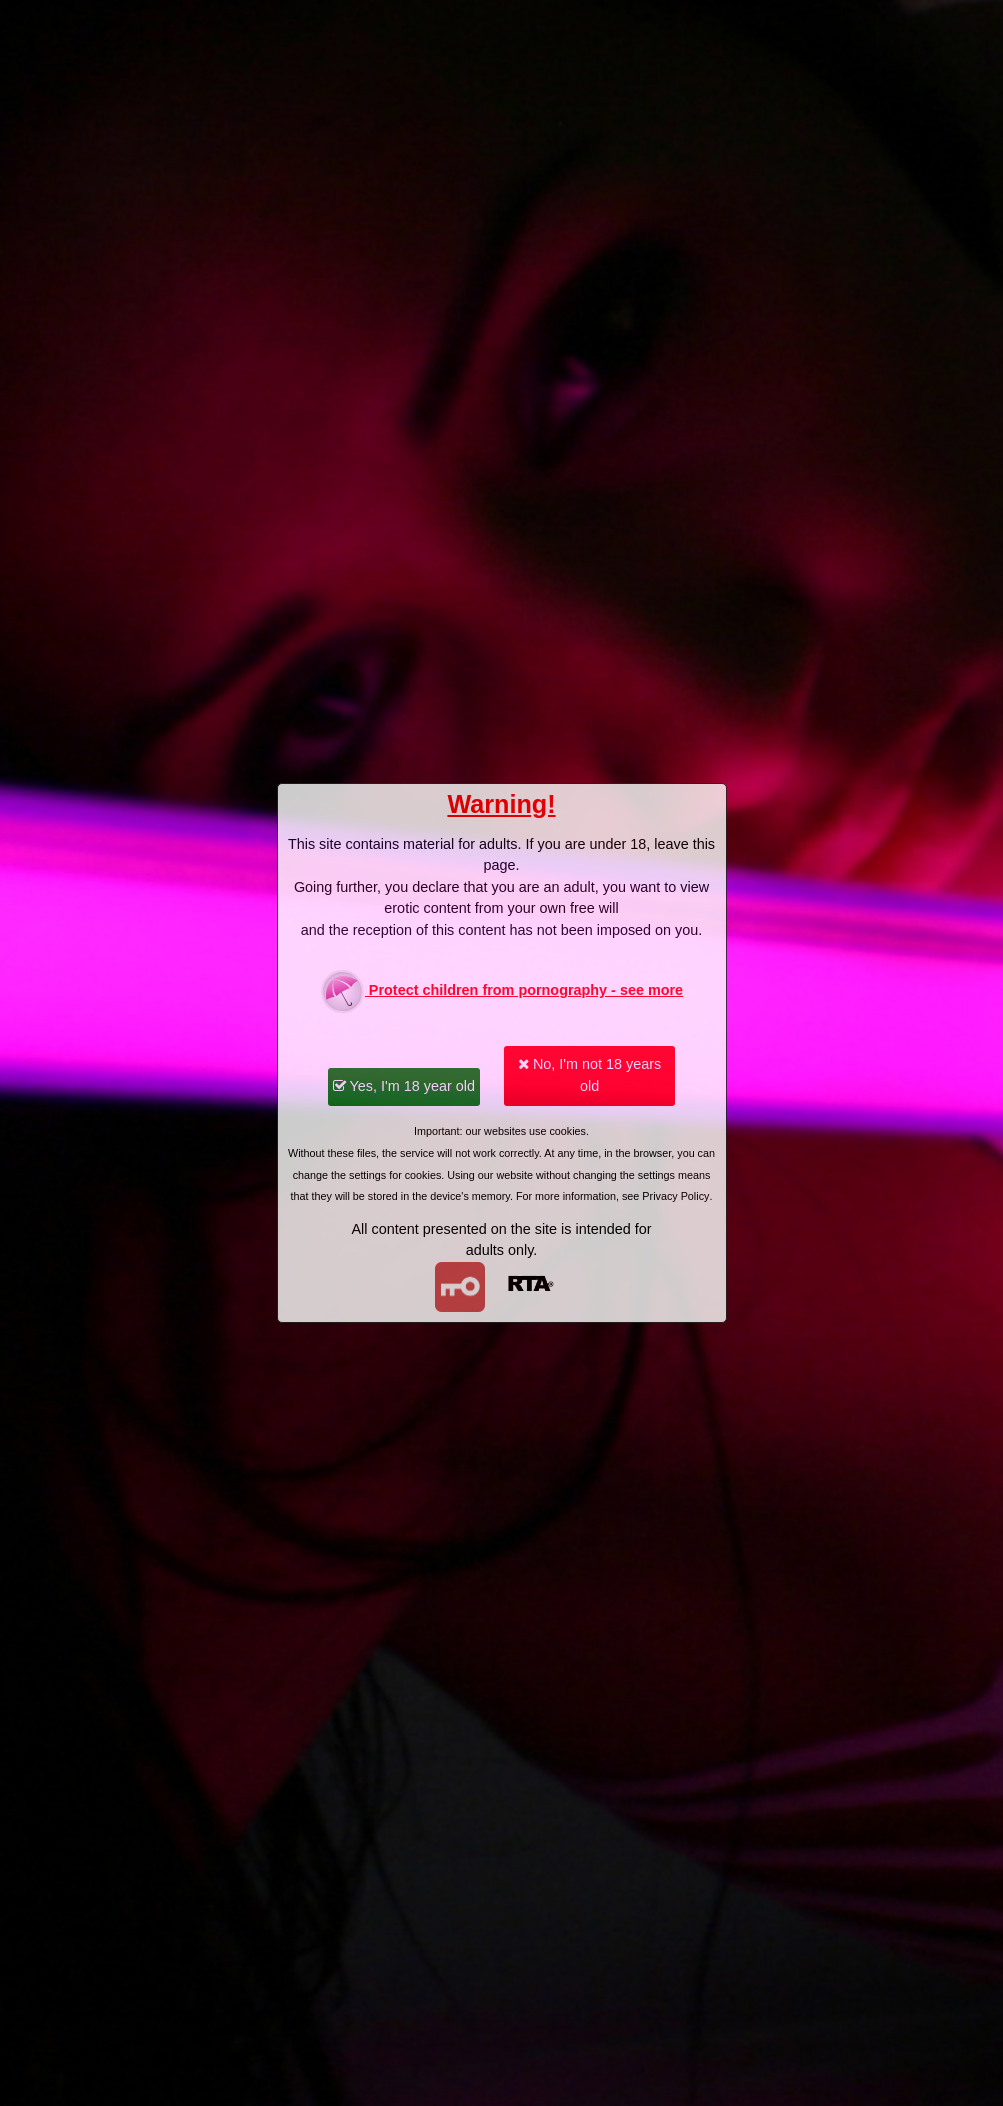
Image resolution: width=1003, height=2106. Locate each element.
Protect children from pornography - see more (501, 991)
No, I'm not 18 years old (589, 1075)
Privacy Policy (675, 1196)
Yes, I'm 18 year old (404, 1086)
